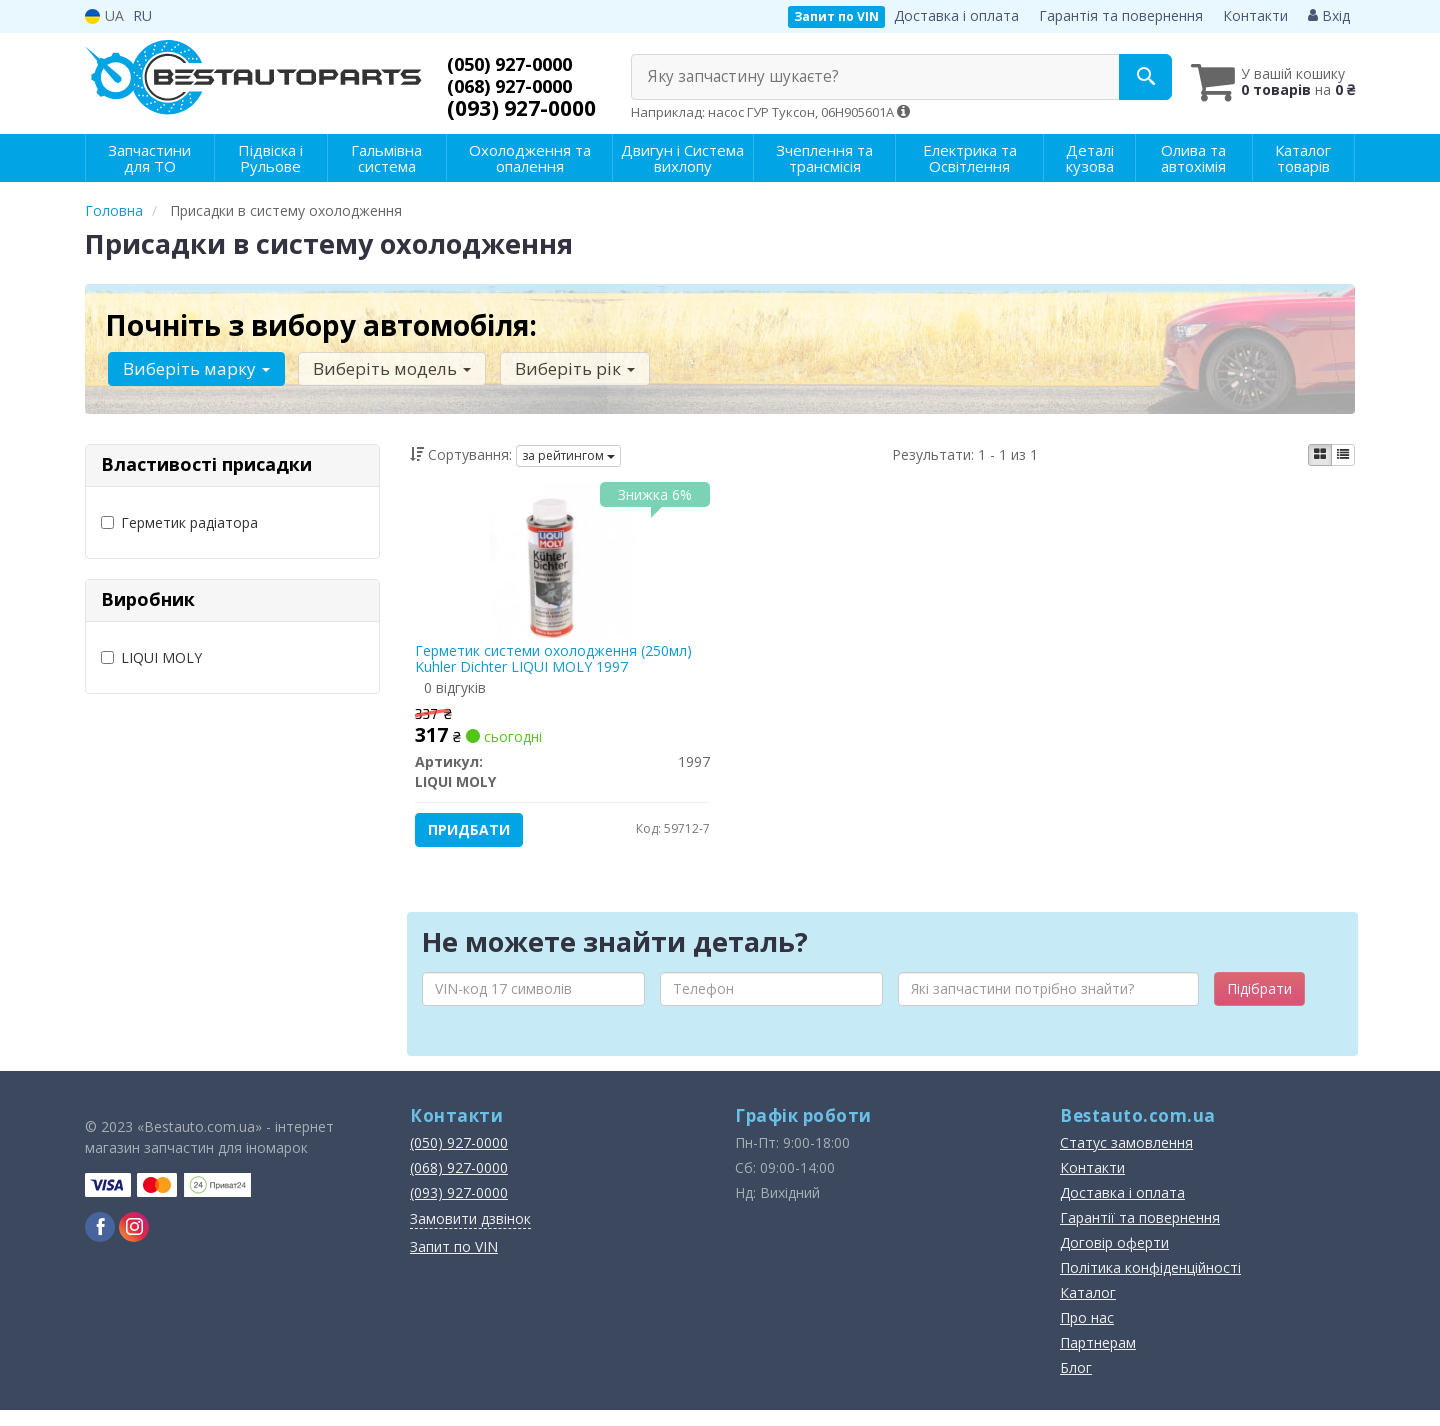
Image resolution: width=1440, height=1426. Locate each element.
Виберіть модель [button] (384, 368)
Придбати (475, 834)
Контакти (1255, 15)
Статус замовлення (1126, 1158)
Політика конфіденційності (1150, 1283)
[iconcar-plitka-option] (1320, 455)
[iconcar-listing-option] (1343, 455)
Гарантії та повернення (1140, 1233)
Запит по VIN (836, 16)
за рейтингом (568, 455)
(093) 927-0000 (521, 108)
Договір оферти (1114, 1258)
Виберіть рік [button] (561, 368)
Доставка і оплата (956, 15)
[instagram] (134, 1243)
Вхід (1329, 15)
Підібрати (1259, 1004)
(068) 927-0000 (521, 86)
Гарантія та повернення (1121, 15)
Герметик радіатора (179, 522)
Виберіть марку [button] (193, 368)
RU (142, 15)
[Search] (1118, 77)
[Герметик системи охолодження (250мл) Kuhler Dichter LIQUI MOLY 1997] (563, 563)
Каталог (1088, 1308)
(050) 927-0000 (521, 64)
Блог (1076, 1383)
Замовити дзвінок (470, 1234)
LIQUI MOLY (151, 657)
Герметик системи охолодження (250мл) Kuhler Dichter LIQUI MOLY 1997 (559, 663)
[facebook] (100, 1243)
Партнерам (1098, 1358)
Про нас (1087, 1333)
